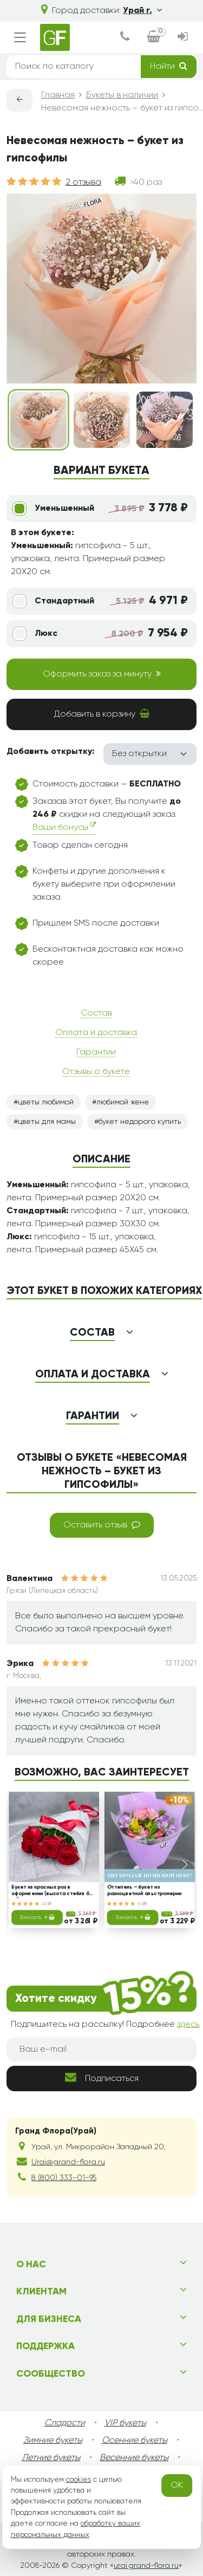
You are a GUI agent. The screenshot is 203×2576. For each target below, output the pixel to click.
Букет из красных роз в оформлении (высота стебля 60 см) (52, 1891)
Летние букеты (51, 2458)
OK (177, 2485)
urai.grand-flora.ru (146, 2566)
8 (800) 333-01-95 (63, 2178)
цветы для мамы (47, 1122)
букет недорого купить (140, 1122)
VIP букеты (125, 2423)
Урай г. (142, 10)
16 (142, 1903)
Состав (96, 1013)
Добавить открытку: (50, 751)
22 (46, 1903)
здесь (188, 2024)
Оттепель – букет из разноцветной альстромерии (144, 1890)
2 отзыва (83, 182)
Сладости (64, 2423)
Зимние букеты (52, 2440)
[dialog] (123, 37)
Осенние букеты (134, 2440)
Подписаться (102, 2077)
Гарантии (96, 1052)
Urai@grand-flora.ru (68, 2162)
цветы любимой (46, 1102)
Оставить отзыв (101, 1525)
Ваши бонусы (64, 827)
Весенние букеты (134, 2458)
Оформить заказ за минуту (102, 674)
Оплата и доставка (96, 1033)
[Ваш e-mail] (101, 2049)
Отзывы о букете (96, 1072)
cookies (78, 2479)
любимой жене (122, 1102)
